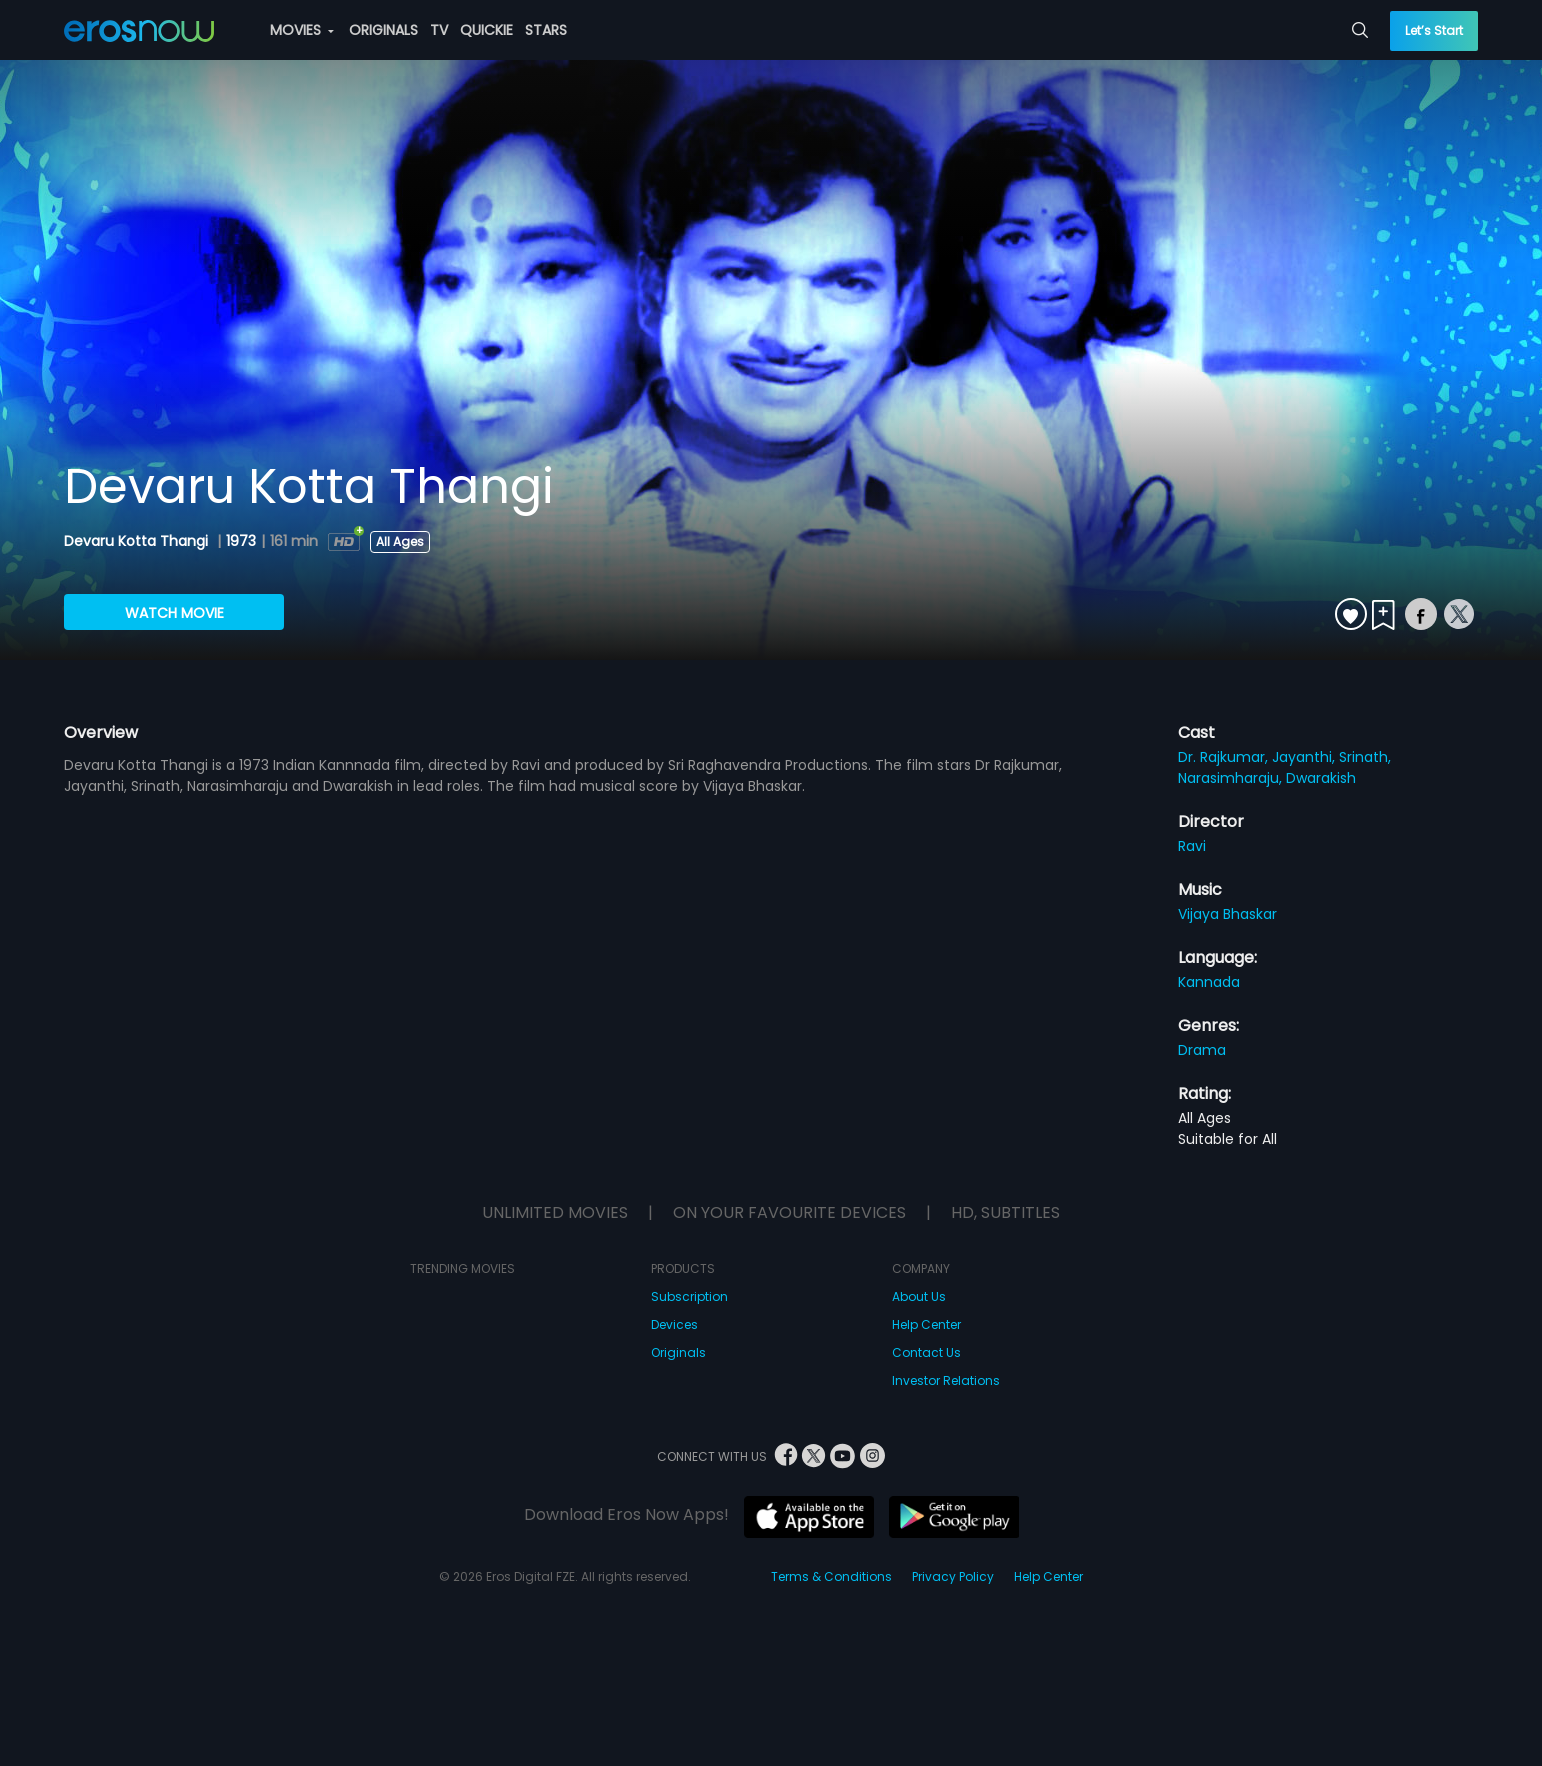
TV (439, 30)
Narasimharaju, (1232, 778)
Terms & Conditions (831, 1576)
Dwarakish (1321, 778)
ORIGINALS (383, 30)
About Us (919, 1296)
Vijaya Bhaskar (1227, 914)
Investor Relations (946, 1380)
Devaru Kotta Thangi (138, 541)
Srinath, (1365, 757)
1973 (241, 541)
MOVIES (302, 30)
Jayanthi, (1305, 757)
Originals (678, 1352)
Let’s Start (1434, 30)
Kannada (1209, 982)
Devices (674, 1324)
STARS (546, 30)
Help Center (926, 1324)
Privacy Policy (953, 1576)
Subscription (689, 1296)
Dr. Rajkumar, (1225, 757)
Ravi (1192, 846)
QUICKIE (486, 30)
